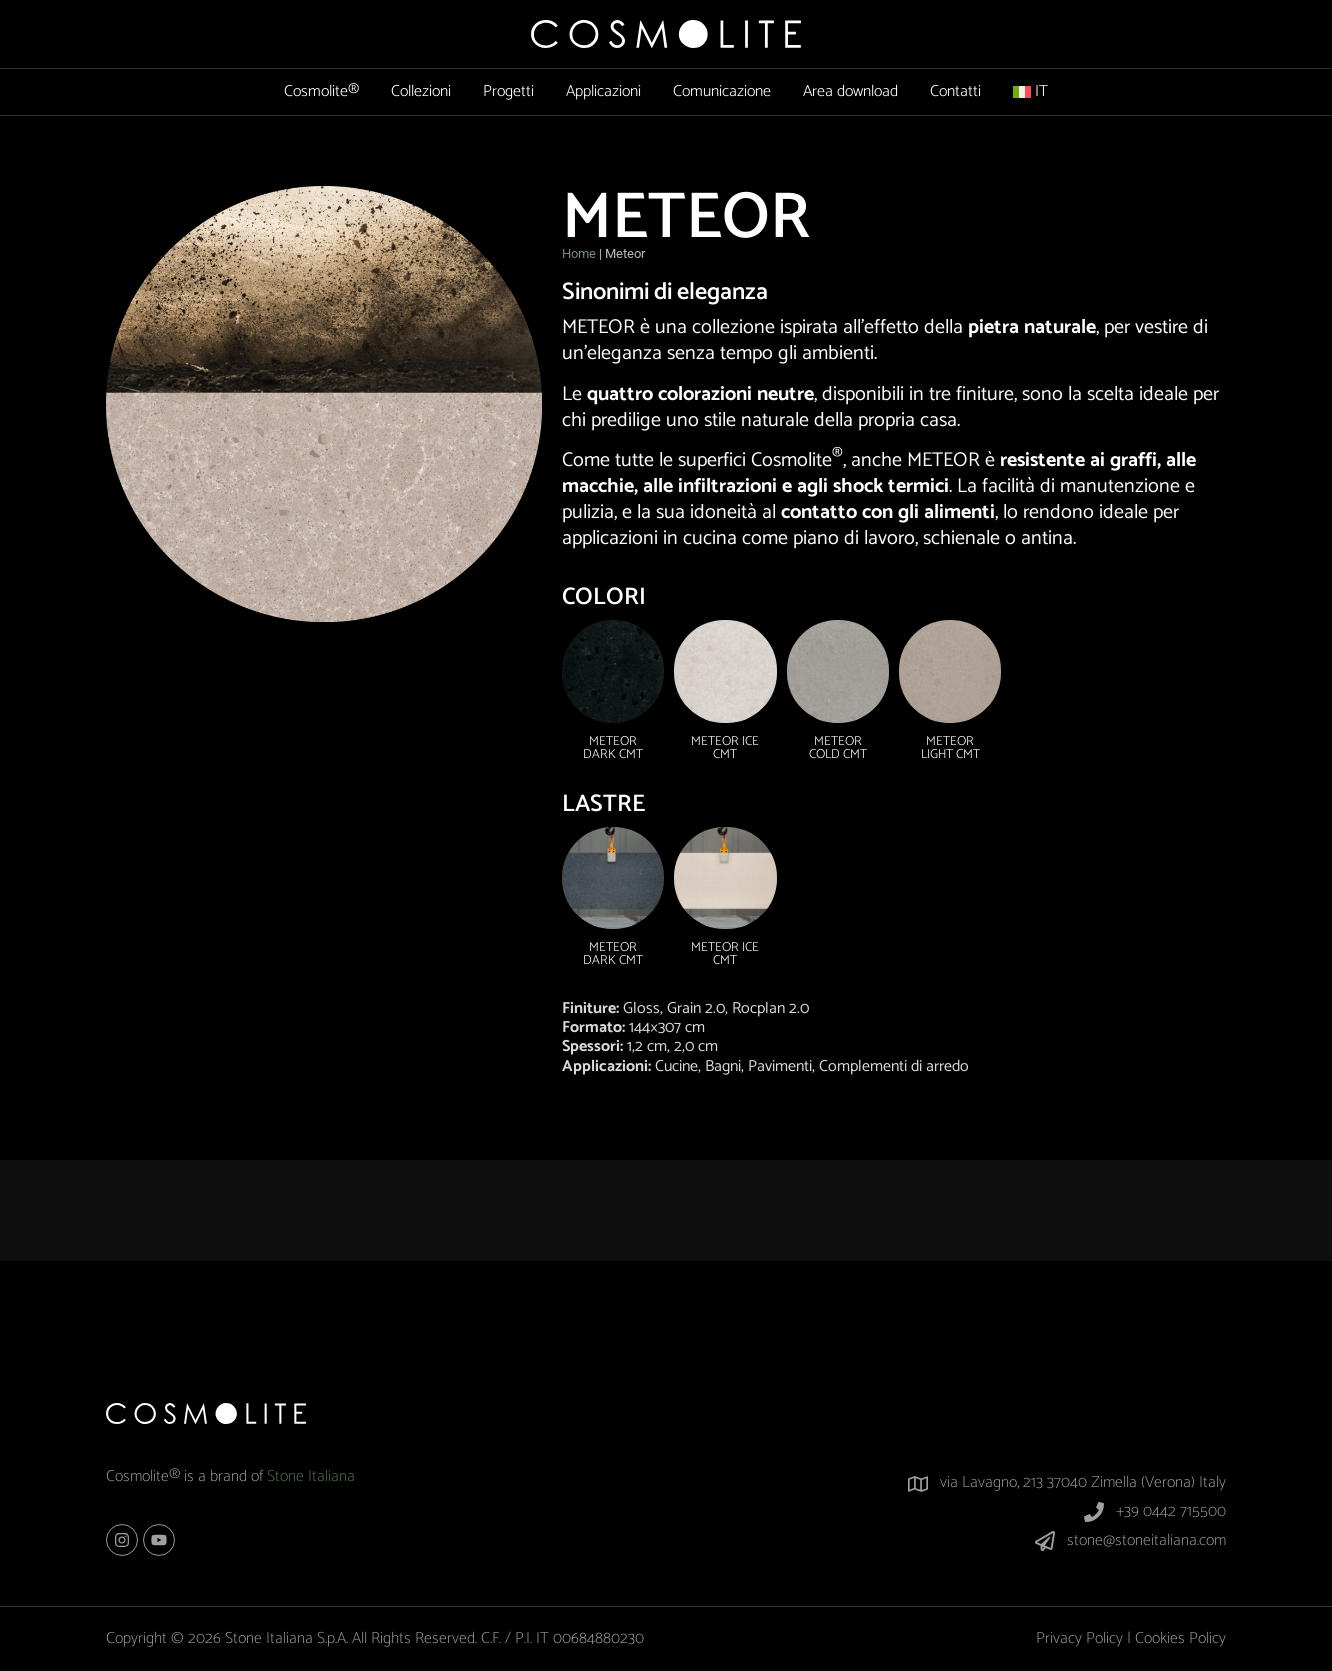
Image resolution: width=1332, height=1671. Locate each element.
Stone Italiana (311, 1476)
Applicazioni (603, 91)
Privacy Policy (1079, 1638)
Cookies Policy (1180, 1638)
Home (579, 253)
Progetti (508, 91)
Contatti (955, 91)
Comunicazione (722, 91)
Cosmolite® (321, 91)
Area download (850, 91)
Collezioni (421, 91)
